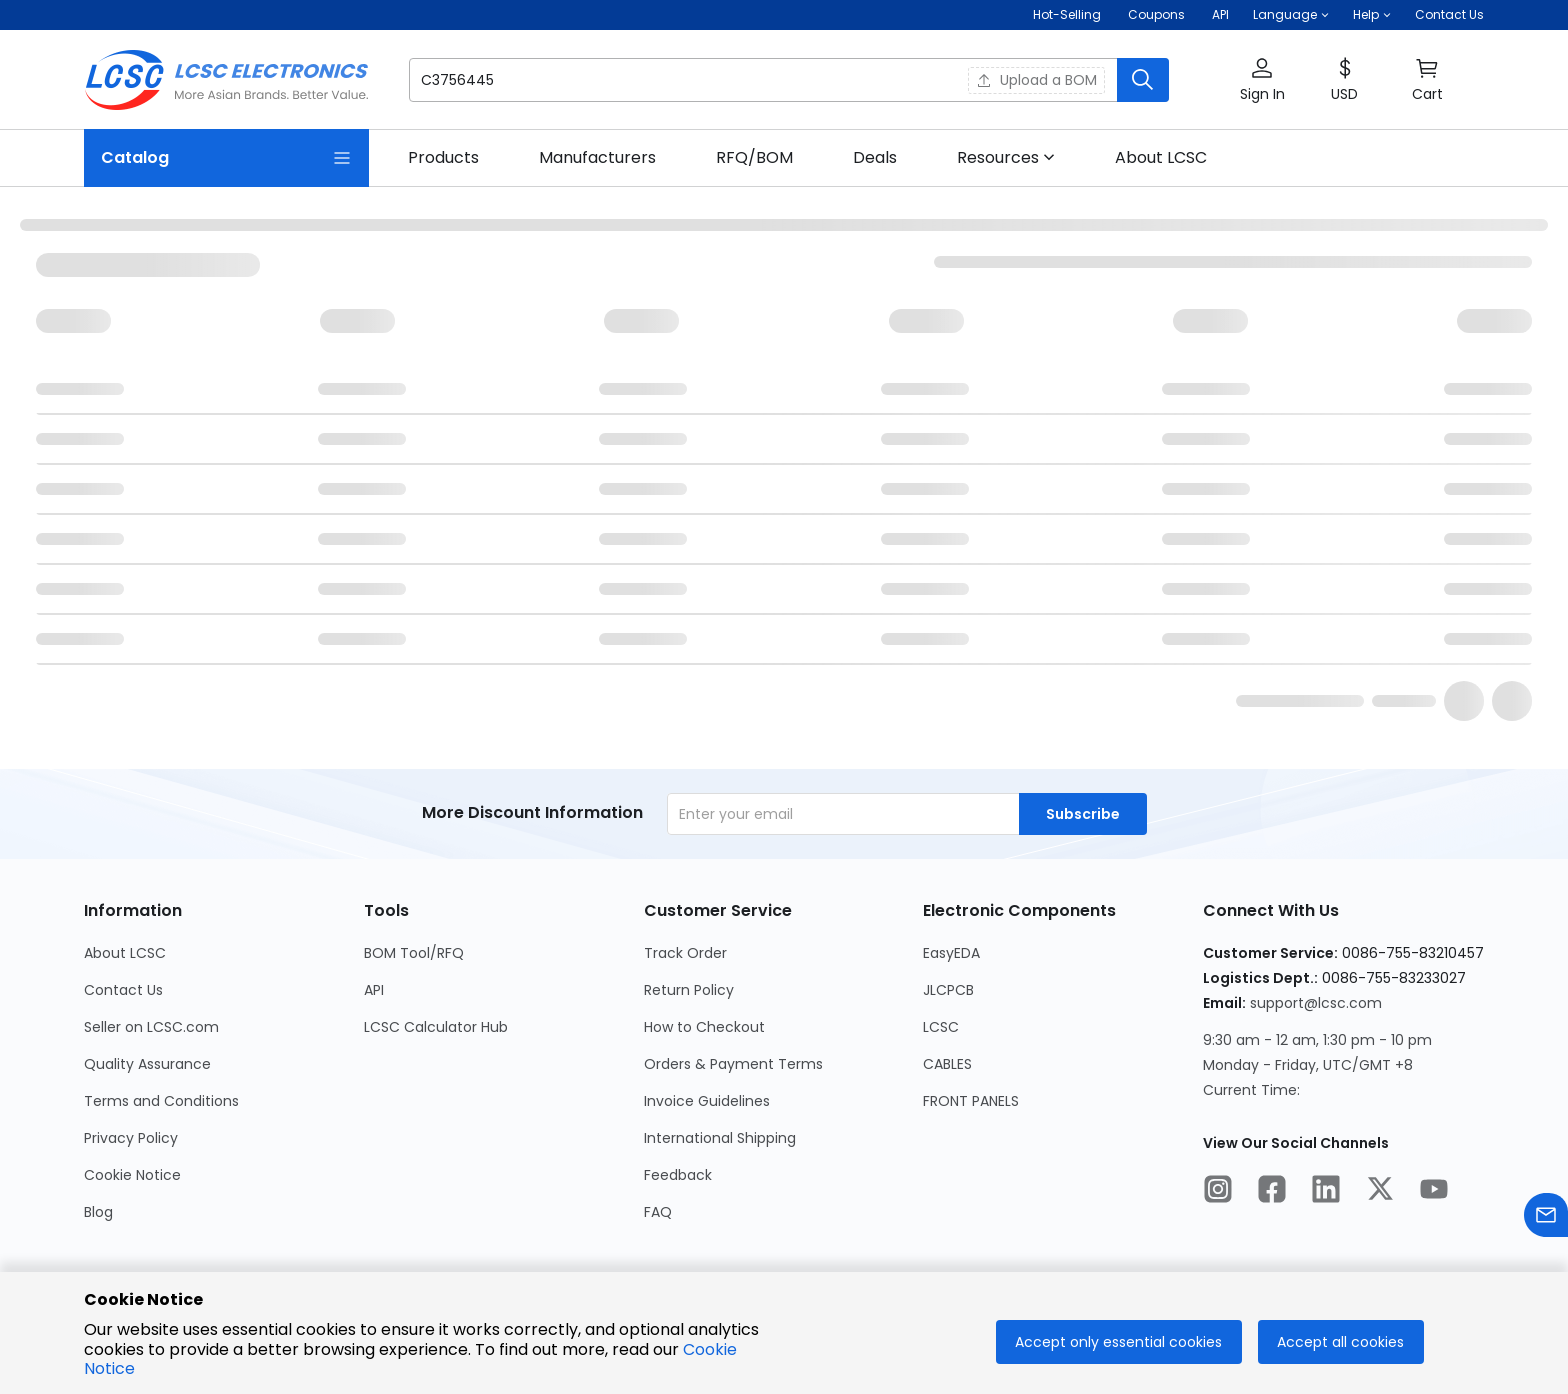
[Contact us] (1546, 1218)
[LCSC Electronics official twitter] (1380, 1192)
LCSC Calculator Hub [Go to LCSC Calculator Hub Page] (436, 1027)
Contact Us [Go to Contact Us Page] (123, 990)
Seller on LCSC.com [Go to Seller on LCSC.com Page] (151, 1027)
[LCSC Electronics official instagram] (1218, 1192)
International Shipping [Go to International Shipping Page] (720, 1138)
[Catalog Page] (226, 158)
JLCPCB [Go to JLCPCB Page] (948, 990)
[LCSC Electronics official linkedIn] (1326, 1192)
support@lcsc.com (1316, 1003)
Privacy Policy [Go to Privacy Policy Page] (131, 1138)
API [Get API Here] (1220, 14)
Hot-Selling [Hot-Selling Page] (1068, 14)
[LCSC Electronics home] (226, 80)
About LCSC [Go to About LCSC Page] (125, 953)
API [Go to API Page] (374, 990)
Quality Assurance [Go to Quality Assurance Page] (147, 1064)
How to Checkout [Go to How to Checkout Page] (704, 1027)
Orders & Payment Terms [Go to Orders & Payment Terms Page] (733, 1064)
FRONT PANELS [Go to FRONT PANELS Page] (971, 1101)
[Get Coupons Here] (1156, 15)
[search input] (676, 80)
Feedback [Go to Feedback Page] (678, 1175)
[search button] (1143, 80)
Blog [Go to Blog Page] (98, 1212)
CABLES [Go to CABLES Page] (947, 1064)
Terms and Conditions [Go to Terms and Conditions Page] (161, 1101)
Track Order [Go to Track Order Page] (685, 953)
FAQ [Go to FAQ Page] (658, 1212)
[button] (1291, 15)
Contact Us (1449, 14)
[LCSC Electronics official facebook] (1272, 1192)
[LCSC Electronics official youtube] (1434, 1192)
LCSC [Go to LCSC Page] (941, 1027)
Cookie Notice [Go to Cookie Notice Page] (132, 1175)
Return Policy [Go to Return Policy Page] (689, 990)
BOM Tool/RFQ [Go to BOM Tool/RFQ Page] (414, 953)
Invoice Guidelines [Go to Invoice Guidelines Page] (707, 1101)
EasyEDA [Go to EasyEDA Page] (951, 953)
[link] (443, 158)
